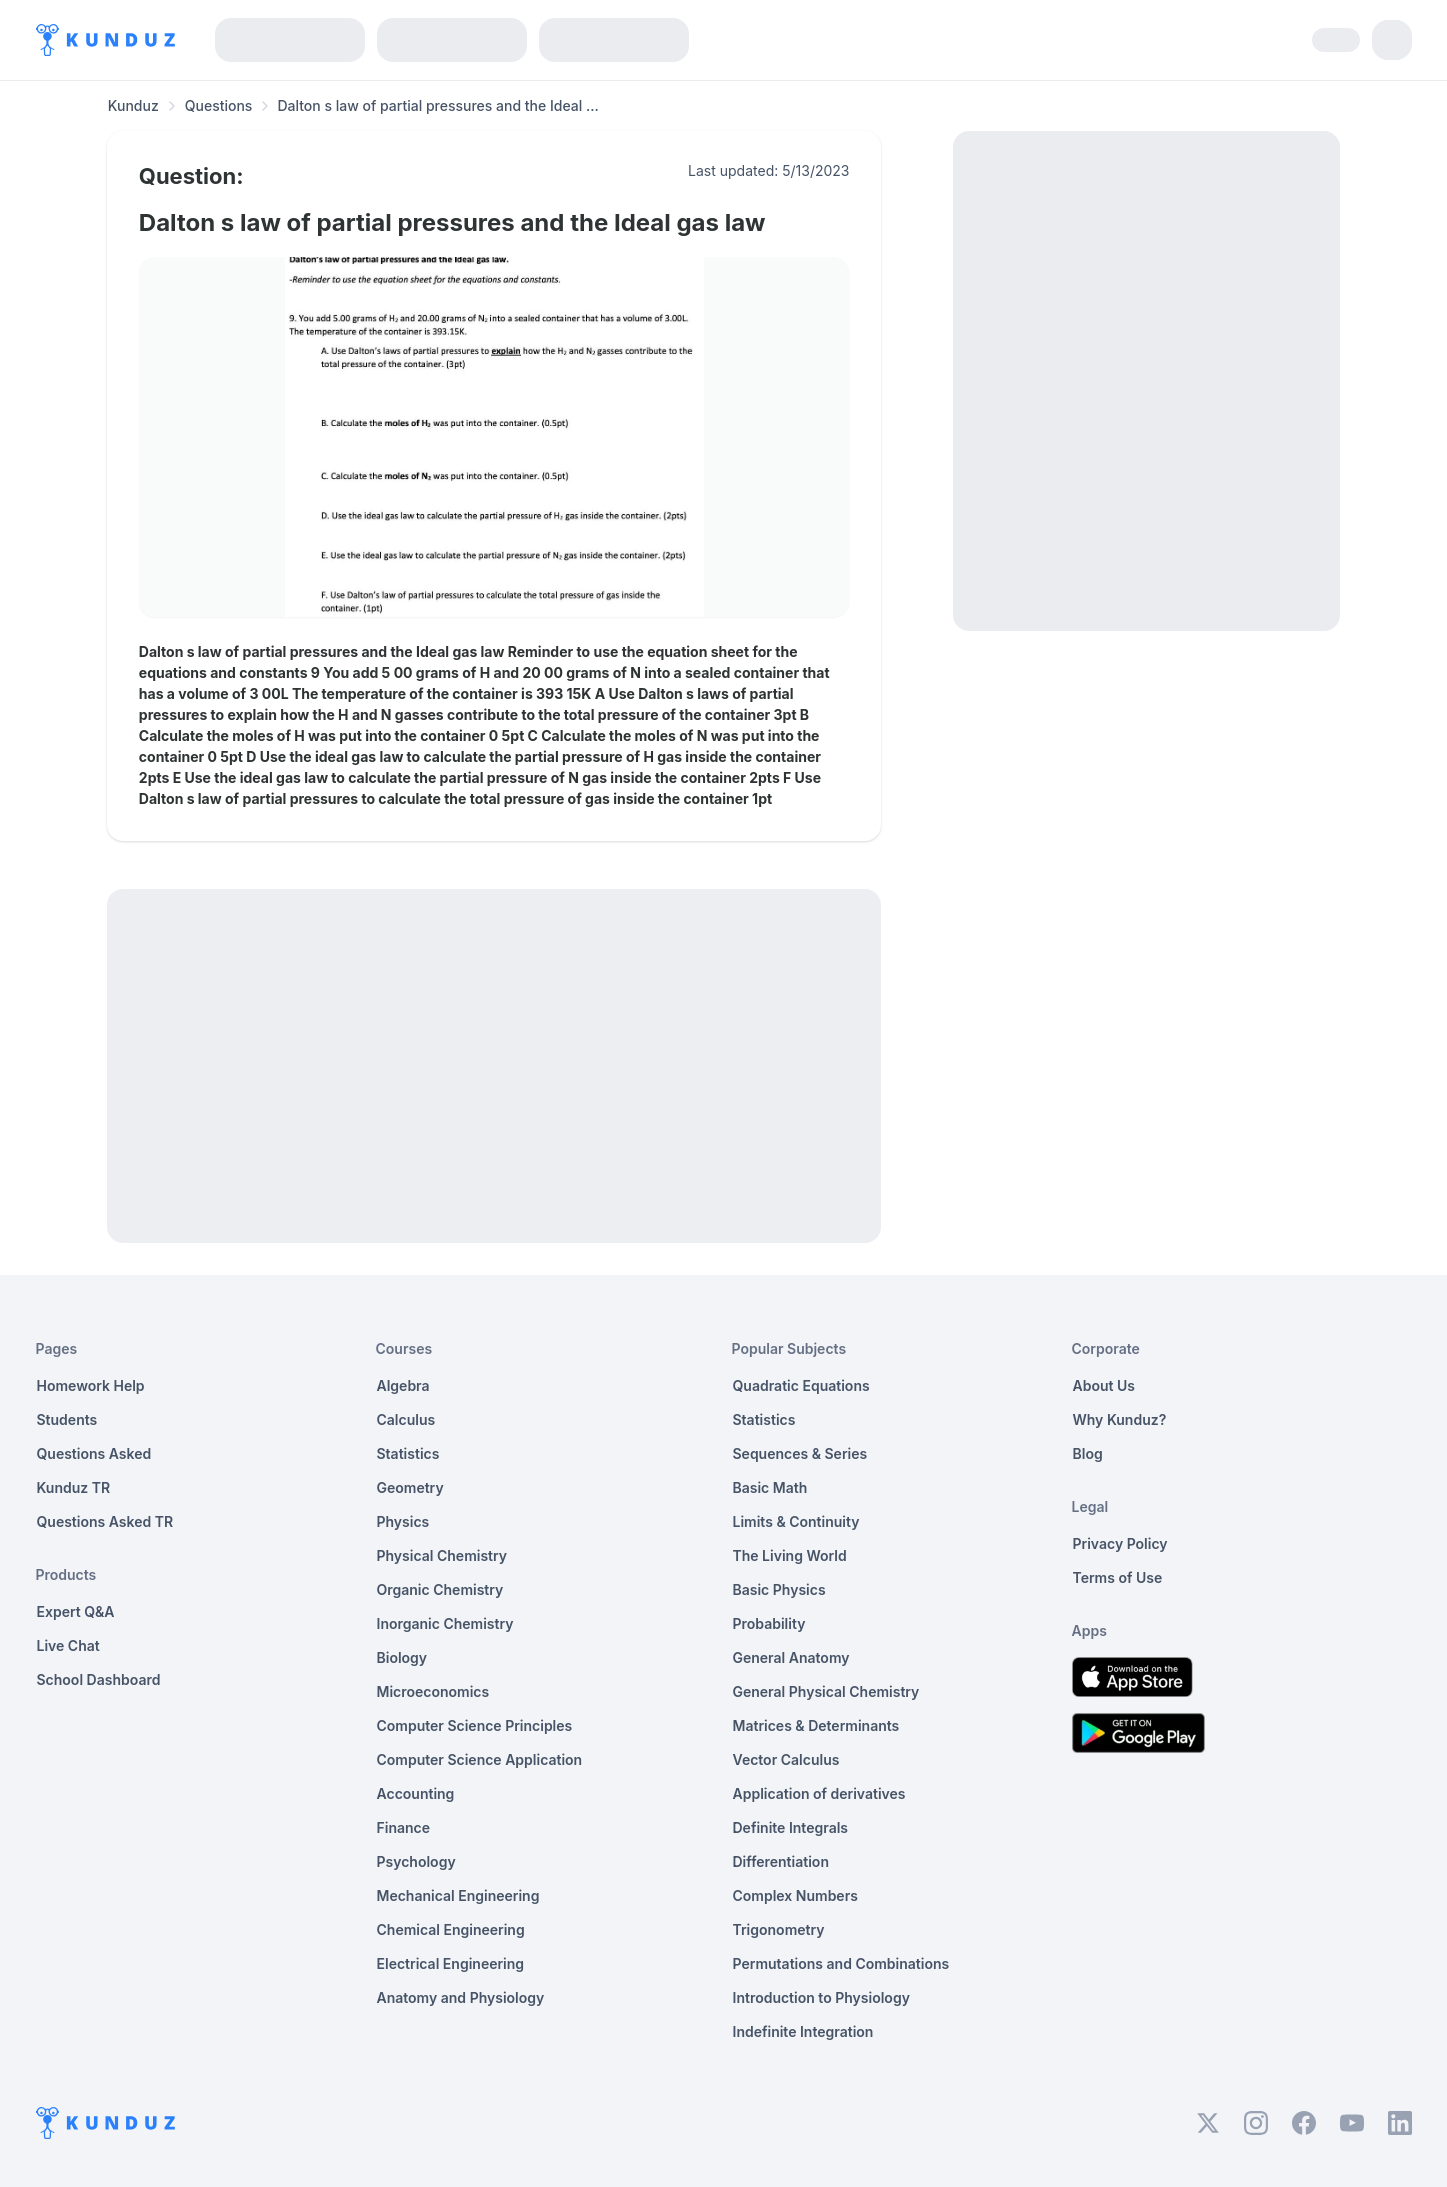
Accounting (416, 1793)
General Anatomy (791, 1657)
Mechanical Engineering (458, 1895)
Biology (402, 1657)
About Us (1104, 1385)
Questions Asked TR (105, 1521)
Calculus (406, 1419)
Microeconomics (433, 1691)
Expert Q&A (76, 1611)
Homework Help (91, 1385)
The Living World (790, 1555)
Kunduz (133, 105)
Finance (404, 1827)
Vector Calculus (786, 1759)
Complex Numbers (795, 1895)
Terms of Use (1118, 1577)
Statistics (408, 1453)
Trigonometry (779, 1929)
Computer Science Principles (475, 1725)
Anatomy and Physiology (461, 1997)
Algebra (403, 1385)
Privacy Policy (1120, 1543)
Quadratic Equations (801, 1385)
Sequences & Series (800, 1453)
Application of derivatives (819, 1793)
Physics (403, 1521)
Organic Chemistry (440, 1589)
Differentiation (781, 1861)
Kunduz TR (74, 1487)
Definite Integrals (791, 1827)
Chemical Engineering (451, 1929)
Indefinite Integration (803, 2031)
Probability (769, 1623)
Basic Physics (779, 1589)
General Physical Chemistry (826, 1691)
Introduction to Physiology (821, 1997)
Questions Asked (94, 1453)
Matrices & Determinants (816, 1725)
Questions (219, 105)
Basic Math (770, 1487)
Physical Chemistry (442, 1555)
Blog (1088, 1453)
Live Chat (68, 1645)
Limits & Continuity (796, 1521)
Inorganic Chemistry (445, 1623)
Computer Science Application (480, 1759)
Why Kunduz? (1120, 1419)
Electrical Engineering (451, 1963)
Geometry (410, 1487)
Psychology (416, 1861)
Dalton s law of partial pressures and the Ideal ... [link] (437, 105)
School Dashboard (99, 1679)
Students (67, 1419)
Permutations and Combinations (841, 1963)
